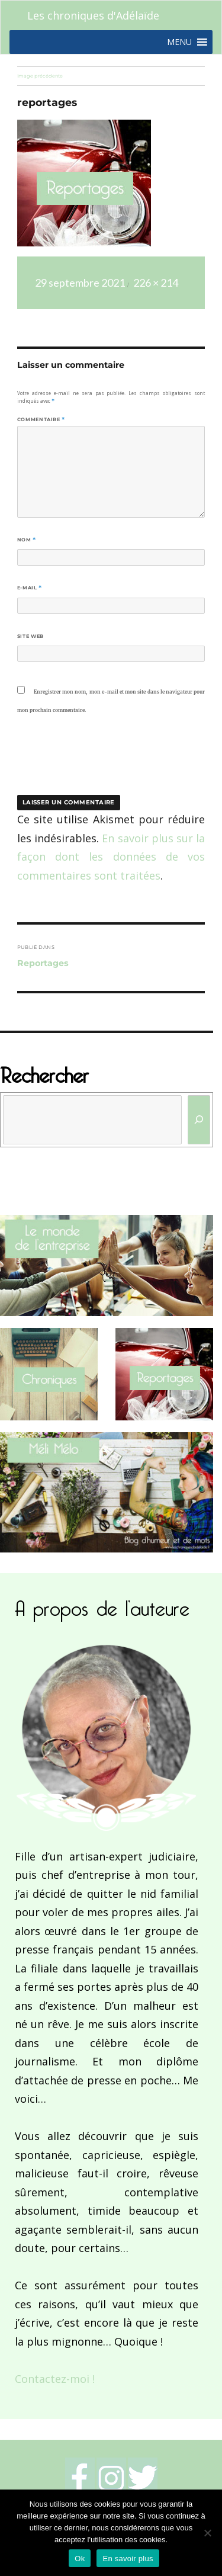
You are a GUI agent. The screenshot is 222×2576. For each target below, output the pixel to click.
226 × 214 (155, 282)
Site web (30, 636)
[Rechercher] (199, 1119)
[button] (179, 42)
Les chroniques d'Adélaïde (93, 15)
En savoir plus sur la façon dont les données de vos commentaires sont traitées (111, 857)
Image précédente (40, 76)
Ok (80, 2558)
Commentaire (41, 419)
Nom (26, 540)
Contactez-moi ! (55, 2379)
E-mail (29, 588)
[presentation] (97, 762)
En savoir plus (127, 2558)
